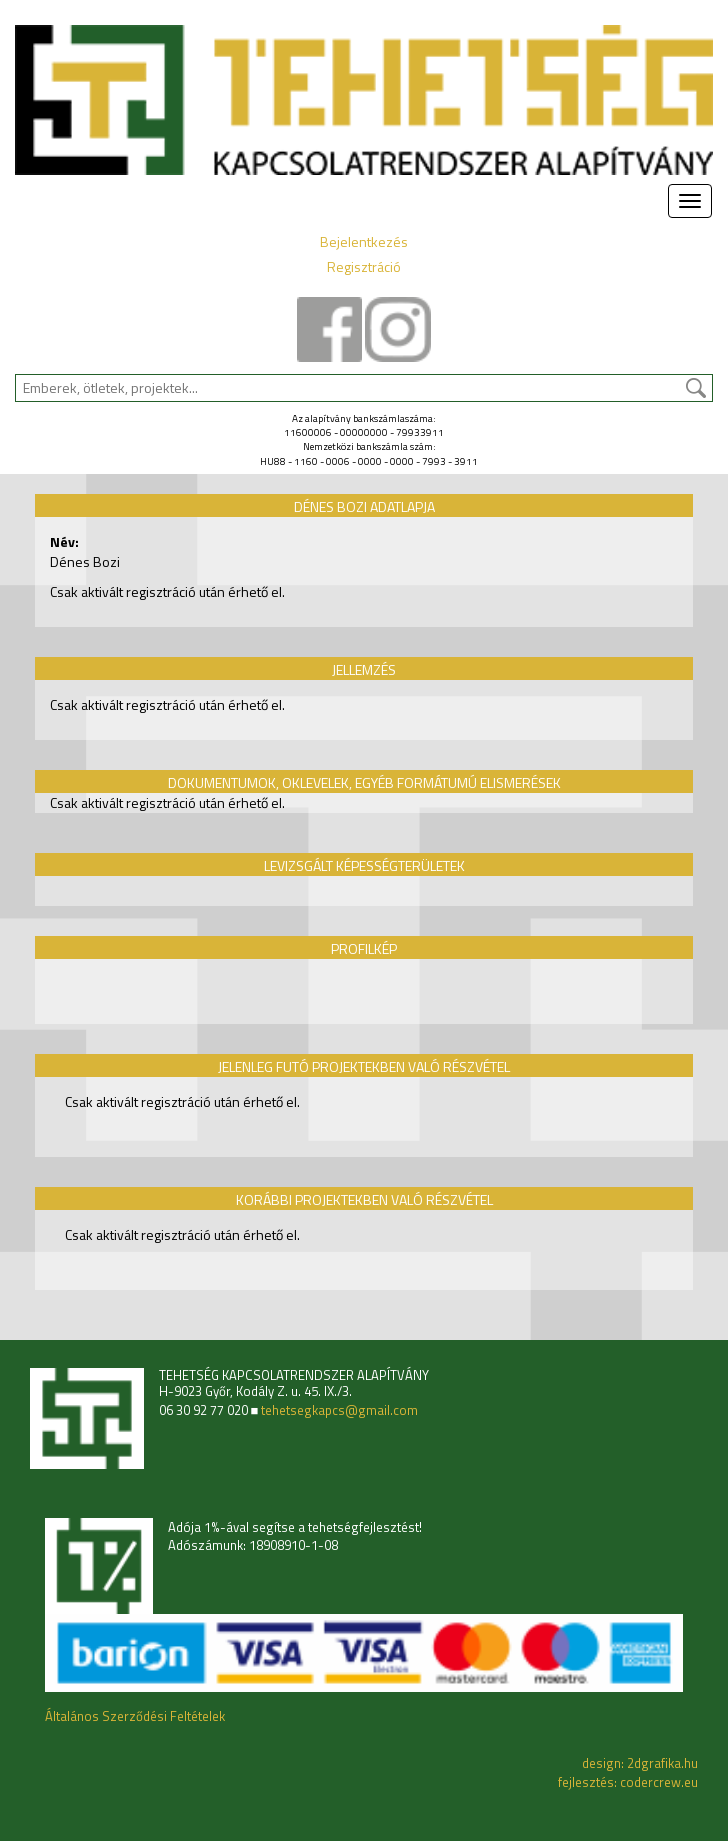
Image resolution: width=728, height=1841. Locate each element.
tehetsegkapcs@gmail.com (339, 1410)
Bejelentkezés (364, 241)
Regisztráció (364, 266)
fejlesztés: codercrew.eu (628, 1782)
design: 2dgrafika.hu (640, 1763)
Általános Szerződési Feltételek (135, 1716)
